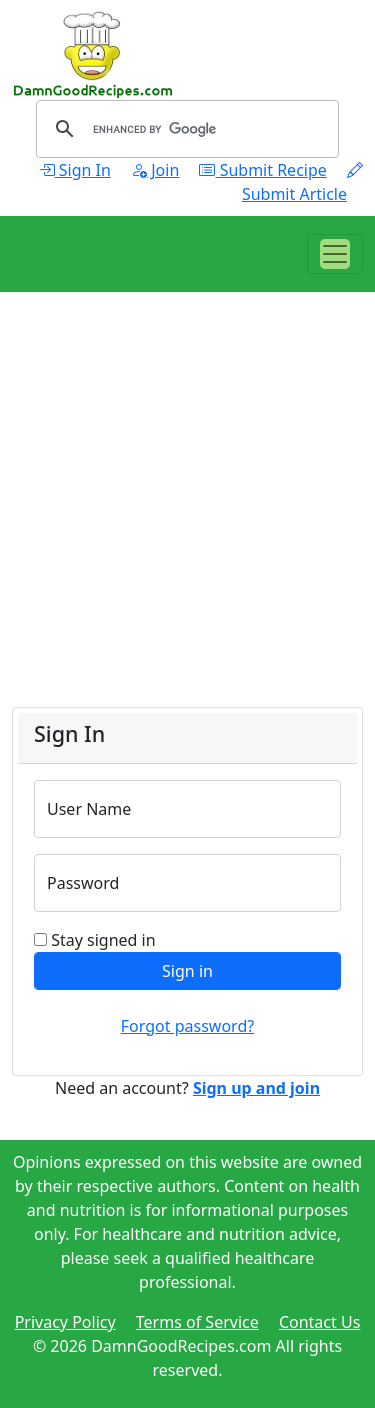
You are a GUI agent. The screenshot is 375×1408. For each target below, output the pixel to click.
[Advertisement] (187, 519)
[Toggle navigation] (335, 254)
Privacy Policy (65, 1322)
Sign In (75, 170)
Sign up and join (256, 1088)
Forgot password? (187, 1026)
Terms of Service (197, 1322)
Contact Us (319, 1322)
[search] (184, 129)
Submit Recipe (262, 170)
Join (155, 170)
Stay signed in (103, 940)
